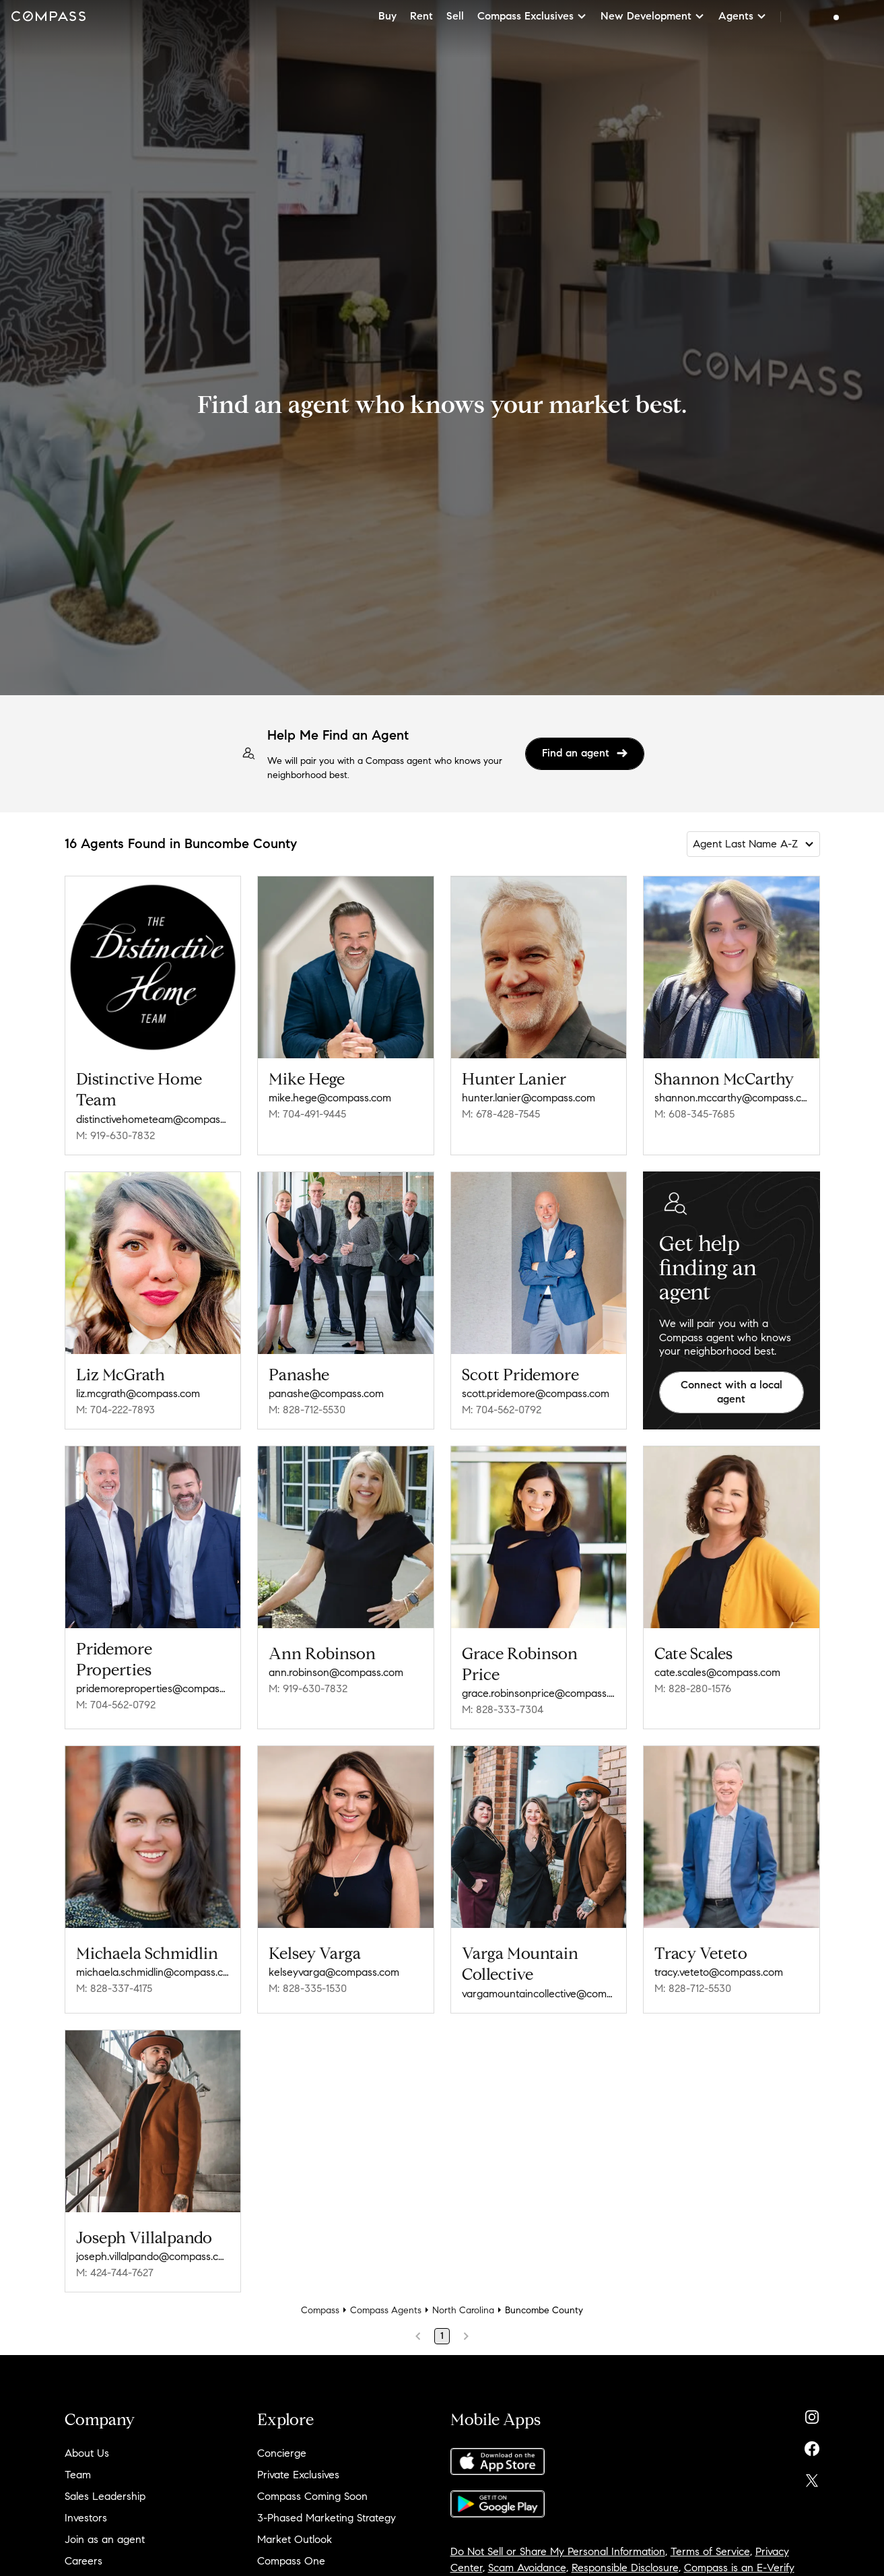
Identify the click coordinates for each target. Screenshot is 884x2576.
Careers (83, 2560)
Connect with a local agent (731, 1391)
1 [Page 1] (442, 2336)
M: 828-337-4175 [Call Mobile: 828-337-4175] (114, 1988)
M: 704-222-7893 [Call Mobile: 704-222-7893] (115, 1409)
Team (78, 2474)
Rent (421, 15)
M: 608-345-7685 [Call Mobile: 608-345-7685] (694, 1113)
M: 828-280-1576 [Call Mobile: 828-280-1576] (692, 1688)
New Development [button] (653, 15)
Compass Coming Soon (312, 2496)
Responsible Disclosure (625, 2567)
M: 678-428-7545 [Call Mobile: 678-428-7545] (501, 1113)
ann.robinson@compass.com (336, 1672)
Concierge (281, 2453)
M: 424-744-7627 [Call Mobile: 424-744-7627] (115, 2272)
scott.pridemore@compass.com (535, 1393)
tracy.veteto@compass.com (718, 1972)
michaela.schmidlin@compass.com (153, 1972)
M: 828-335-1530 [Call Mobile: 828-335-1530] (308, 1988)
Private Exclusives (298, 2474)
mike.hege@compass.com (330, 1097)
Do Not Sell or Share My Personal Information (557, 2551)
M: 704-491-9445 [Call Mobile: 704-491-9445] (307, 1113)
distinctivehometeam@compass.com (153, 1119)
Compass (320, 2310)
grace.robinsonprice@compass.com (539, 1693)
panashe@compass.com (326, 1393)
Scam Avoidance (527, 2567)
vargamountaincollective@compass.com (539, 1993)
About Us (87, 2453)
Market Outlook (294, 2539)
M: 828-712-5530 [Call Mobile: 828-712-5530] (307, 1409)
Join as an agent (105, 2539)
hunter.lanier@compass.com (528, 1097)
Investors (86, 2517)
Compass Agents (385, 2310)
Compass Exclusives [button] (532, 15)
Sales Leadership (105, 2496)
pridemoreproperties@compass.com (153, 1688)
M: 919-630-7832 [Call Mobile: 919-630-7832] (115, 1135)
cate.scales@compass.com (717, 1672)
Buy (387, 15)
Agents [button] (742, 15)
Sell (455, 15)
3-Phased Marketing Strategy (326, 2517)
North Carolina (463, 2310)
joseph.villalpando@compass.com (153, 2256)
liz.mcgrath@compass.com (138, 1393)
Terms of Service (710, 2551)
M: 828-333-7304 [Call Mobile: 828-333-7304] (502, 1709)
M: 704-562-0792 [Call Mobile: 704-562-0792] (501, 1409)
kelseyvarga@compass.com (334, 1972)
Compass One (291, 2560)
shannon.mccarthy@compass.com (731, 1097)
